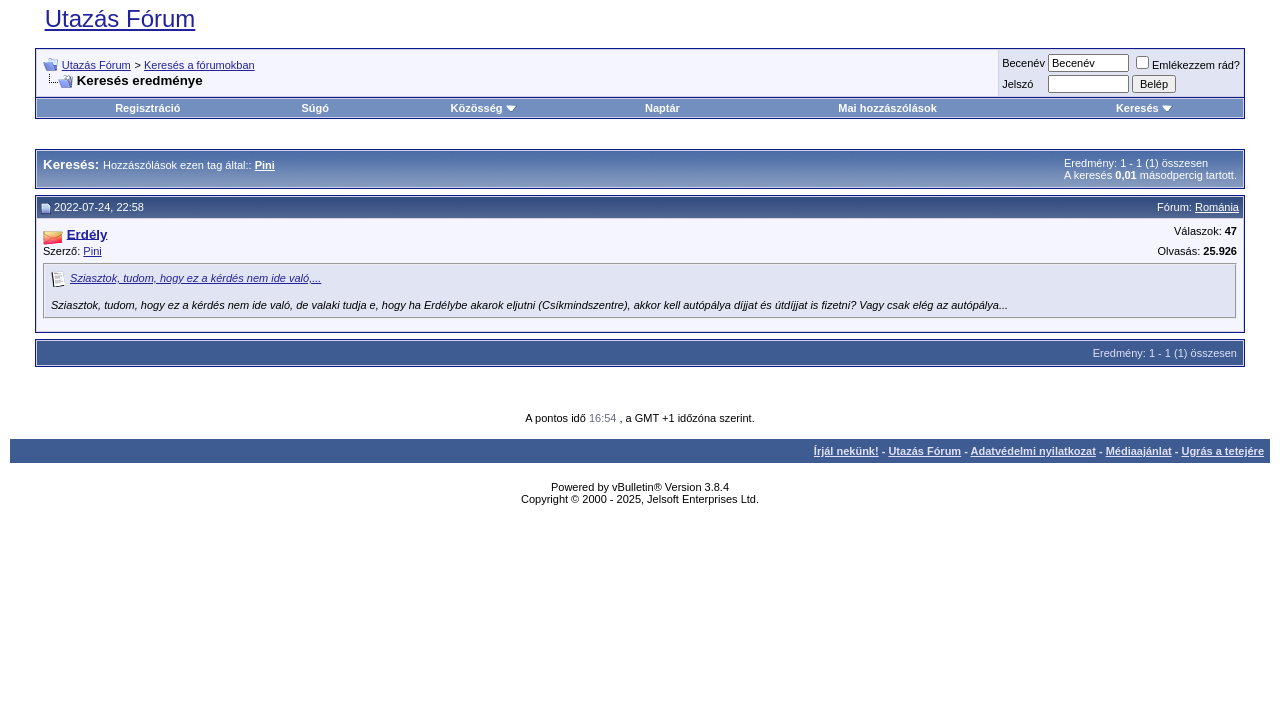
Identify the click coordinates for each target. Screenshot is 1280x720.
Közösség (484, 108)
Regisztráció (147, 108)
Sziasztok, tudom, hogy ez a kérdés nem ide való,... (195, 278)
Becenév (1023, 63)
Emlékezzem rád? (1188, 65)
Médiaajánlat (1139, 451)
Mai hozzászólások (887, 108)
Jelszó (1017, 84)
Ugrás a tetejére (1222, 451)
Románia (1217, 207)
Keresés (1144, 108)
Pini (92, 251)
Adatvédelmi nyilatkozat (1033, 451)
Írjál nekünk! (846, 451)
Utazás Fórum (120, 18)
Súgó (316, 108)
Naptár (662, 108)
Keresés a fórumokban (199, 65)
